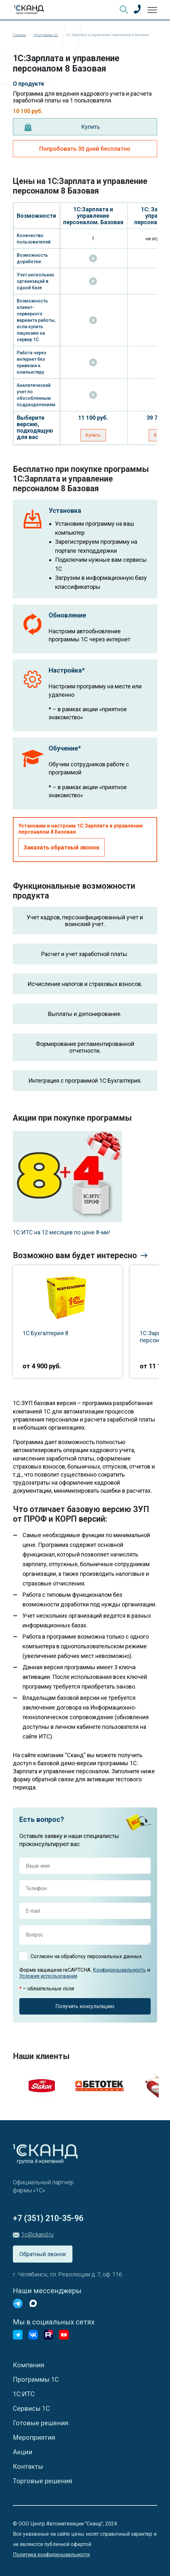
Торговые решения (42, 2481)
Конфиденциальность (119, 1970)
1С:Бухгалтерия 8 (45, 1333)
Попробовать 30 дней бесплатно (84, 148)
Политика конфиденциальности (51, 2555)
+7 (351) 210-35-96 (48, 2218)
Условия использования (48, 1976)
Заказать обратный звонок (61, 847)
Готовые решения (40, 2423)
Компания (28, 2365)
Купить (90, 126)
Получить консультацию (84, 2006)
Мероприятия (34, 2437)
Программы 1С (36, 2379)
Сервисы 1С (31, 2408)
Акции (22, 2452)
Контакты (28, 2466)
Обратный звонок (42, 2254)
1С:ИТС (24, 2394)
